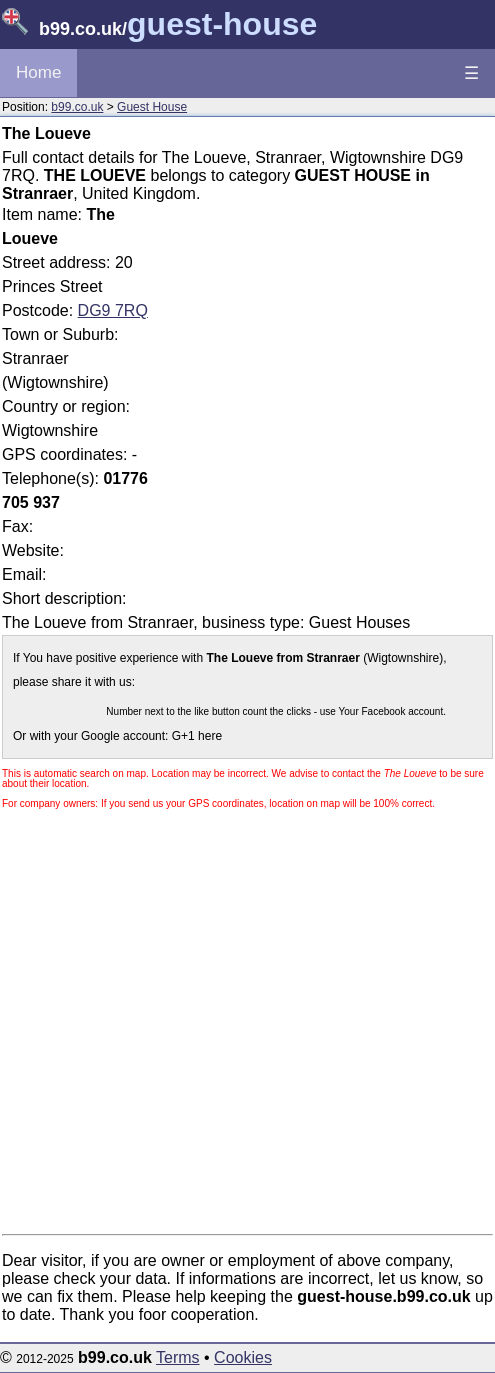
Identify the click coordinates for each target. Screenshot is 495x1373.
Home (38, 72)
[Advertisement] (324, 343)
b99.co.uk (77, 107)
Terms (178, 1357)
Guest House (152, 107)
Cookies (243, 1357)
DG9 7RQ (113, 310)
